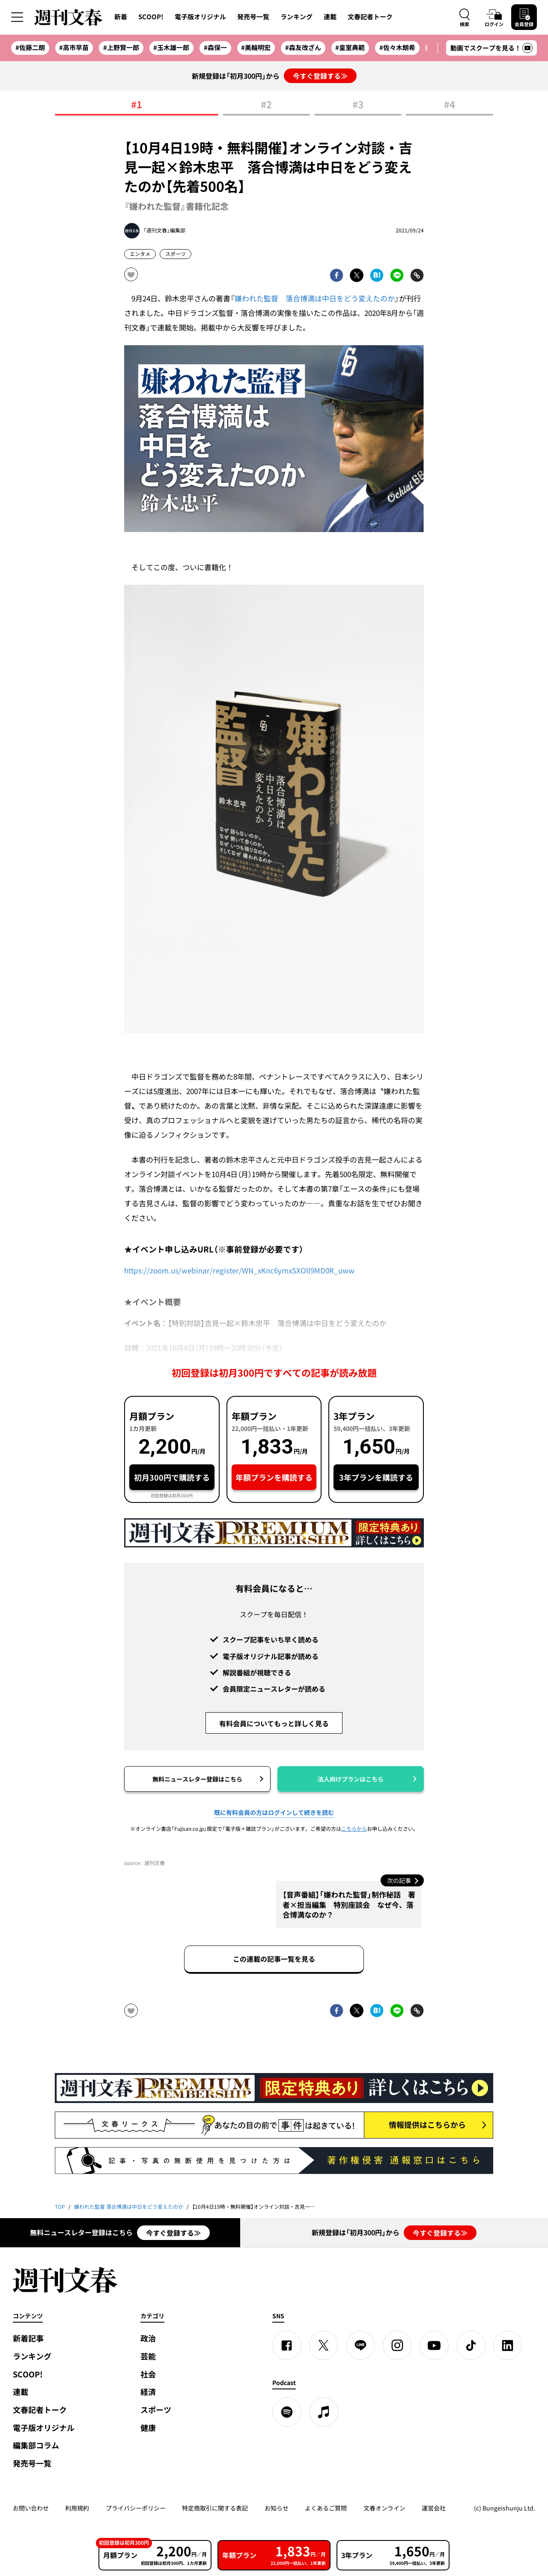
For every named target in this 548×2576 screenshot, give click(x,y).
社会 (148, 2374)
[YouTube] (434, 2345)
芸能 (148, 2356)
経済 (148, 2392)
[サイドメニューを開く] (17, 17)
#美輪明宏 (256, 47)
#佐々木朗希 (397, 47)
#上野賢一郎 (121, 47)
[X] (323, 2345)
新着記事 (28, 2338)
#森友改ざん (303, 47)
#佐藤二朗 (30, 47)
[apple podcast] (323, 2412)
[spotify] (286, 2412)
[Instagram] (397, 2345)
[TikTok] (470, 2345)
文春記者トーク (370, 16)
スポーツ (175, 254)
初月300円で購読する (172, 1477)
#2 (266, 105)
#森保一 (215, 47)
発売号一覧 (253, 16)
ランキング (296, 16)
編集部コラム (36, 2445)
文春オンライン (384, 2508)
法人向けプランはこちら (351, 1779)
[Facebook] (286, 2345)
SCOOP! (151, 16)
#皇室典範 (350, 47)
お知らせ (277, 2508)
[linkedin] (507, 2345)
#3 (357, 105)
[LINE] (360, 2345)
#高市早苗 (74, 47)
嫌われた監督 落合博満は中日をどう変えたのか (315, 298)
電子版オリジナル (200, 16)
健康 (148, 2427)
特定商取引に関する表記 (215, 2508)
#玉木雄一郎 (171, 47)
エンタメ (140, 254)
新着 (120, 16)
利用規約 (77, 2508)
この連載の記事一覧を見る (274, 1959)
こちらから (354, 1828)
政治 (148, 2338)
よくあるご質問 (326, 2508)
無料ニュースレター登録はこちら (197, 1779)
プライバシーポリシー (136, 2508)
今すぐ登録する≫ (320, 76)
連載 (330, 16)
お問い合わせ (31, 2508)
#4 (449, 105)
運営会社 (434, 2508)
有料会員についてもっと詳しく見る (274, 1723)
